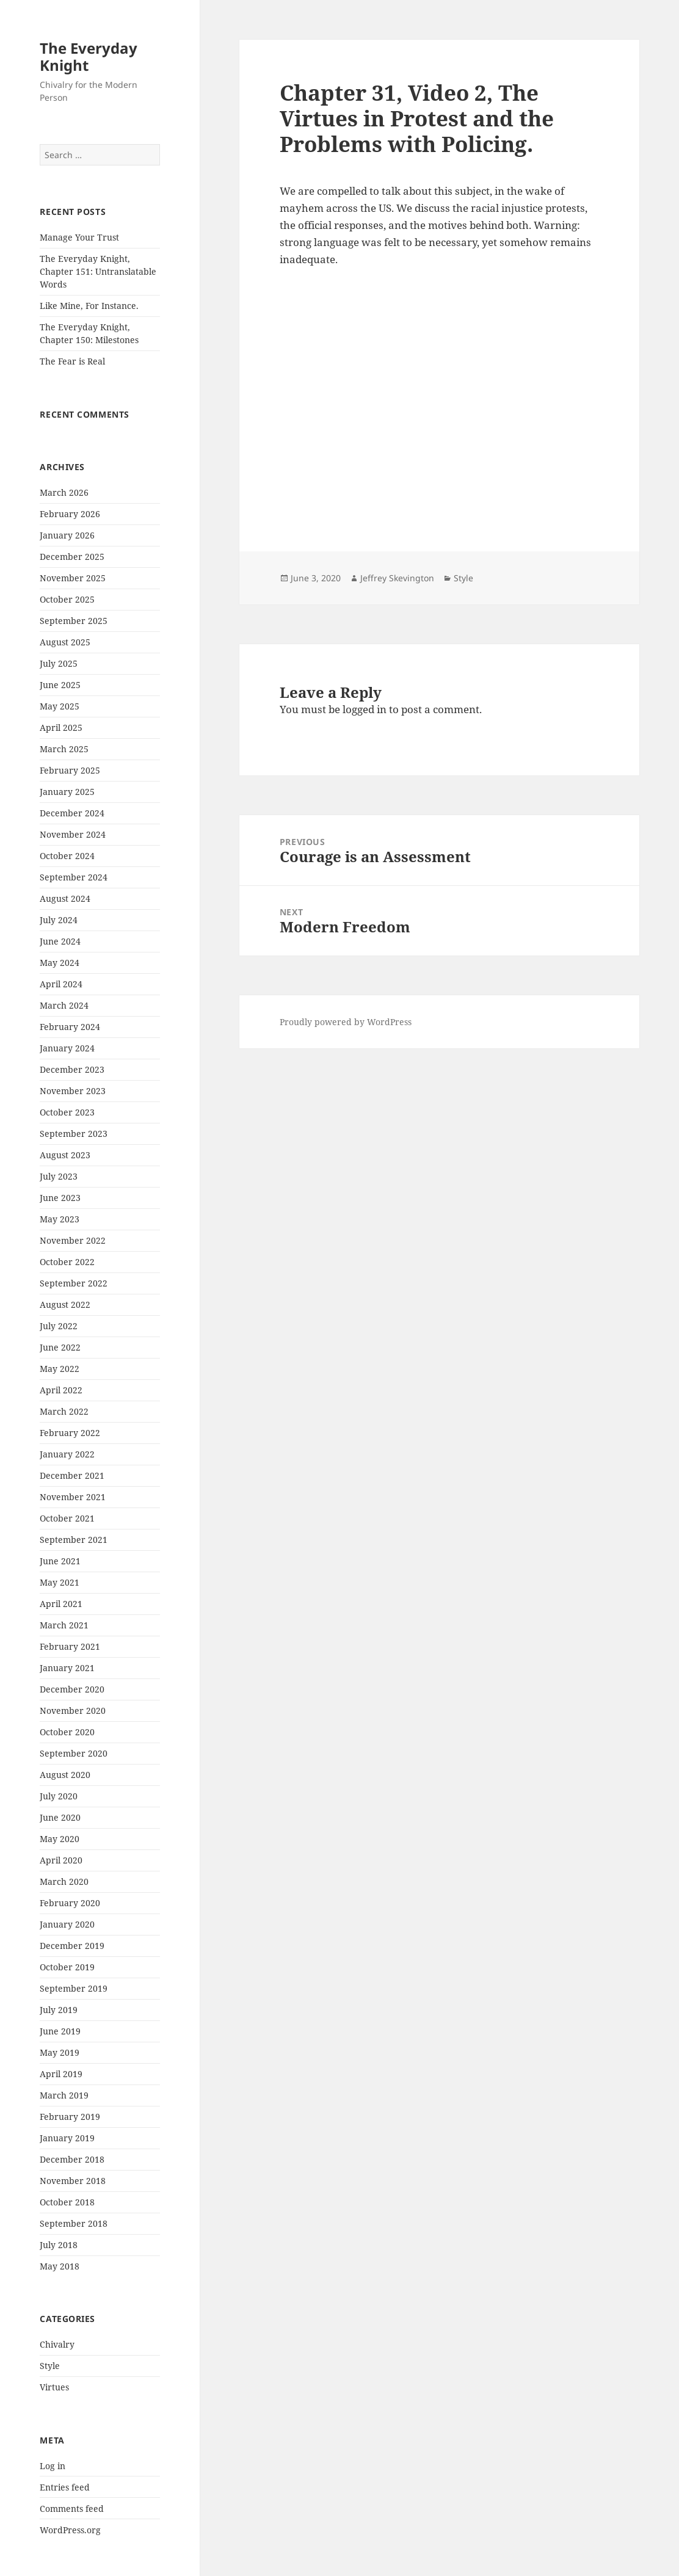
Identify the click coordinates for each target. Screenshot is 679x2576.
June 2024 (60, 941)
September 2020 (73, 1753)
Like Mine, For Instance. (89, 305)
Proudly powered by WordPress (346, 1022)
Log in (52, 2466)
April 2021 (61, 1603)
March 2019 (64, 2095)
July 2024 (59, 920)
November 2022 (73, 1240)
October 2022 (67, 1262)
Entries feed (65, 2487)
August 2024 (65, 898)
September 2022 (73, 1283)
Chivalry (57, 2344)
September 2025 (73, 620)
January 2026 (67, 535)
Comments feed (72, 2508)
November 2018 (73, 2180)
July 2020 (59, 1796)
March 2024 (64, 1005)
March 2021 (64, 1625)
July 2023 (59, 1176)
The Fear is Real (72, 361)
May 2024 (59, 962)
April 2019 (61, 2074)
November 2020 (73, 1710)
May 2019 (59, 2052)
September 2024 (73, 877)
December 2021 (72, 1475)
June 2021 (60, 1561)
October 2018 (67, 2202)
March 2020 (64, 1881)
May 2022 (59, 1368)
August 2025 (65, 642)
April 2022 (61, 1390)
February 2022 (70, 1433)
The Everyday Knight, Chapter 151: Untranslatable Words (98, 271)
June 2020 (60, 1817)
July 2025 (59, 663)
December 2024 (72, 813)
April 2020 (61, 1860)
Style (50, 2365)
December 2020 (72, 1689)
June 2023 (60, 1197)
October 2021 (67, 1518)
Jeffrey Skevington (397, 578)
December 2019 (72, 1945)
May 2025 (59, 706)
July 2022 (59, 1326)
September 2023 (73, 1133)
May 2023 (59, 1219)
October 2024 (67, 856)
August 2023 (65, 1155)
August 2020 (65, 1774)
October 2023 (67, 1112)
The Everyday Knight (88, 56)
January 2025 (67, 791)
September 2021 (73, 1539)
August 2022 (65, 1304)
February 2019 (70, 2116)
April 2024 (61, 984)
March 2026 (64, 492)
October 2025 (67, 599)
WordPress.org (70, 2530)
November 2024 (73, 834)
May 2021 (59, 1582)
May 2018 (59, 2266)
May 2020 (59, 1839)
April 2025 (61, 727)
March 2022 (64, 1411)
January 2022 (67, 1454)
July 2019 (59, 2009)
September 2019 (73, 1988)
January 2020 (67, 1924)
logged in (365, 709)
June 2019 (60, 2031)
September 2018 (73, 2223)
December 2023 (72, 1069)
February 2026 (70, 514)
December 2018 (72, 2159)
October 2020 (67, 1732)
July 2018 (59, 2245)
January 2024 (67, 1048)
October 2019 (67, 1967)
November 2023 (73, 1091)
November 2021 (73, 1497)
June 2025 (60, 685)
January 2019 (67, 2138)
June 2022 (60, 1347)
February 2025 (70, 770)
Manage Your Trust (79, 237)
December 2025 (72, 556)
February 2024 (70, 1026)
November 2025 (73, 578)
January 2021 (67, 1668)
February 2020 (70, 1903)
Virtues (54, 2387)
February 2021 (70, 1646)
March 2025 (64, 749)
